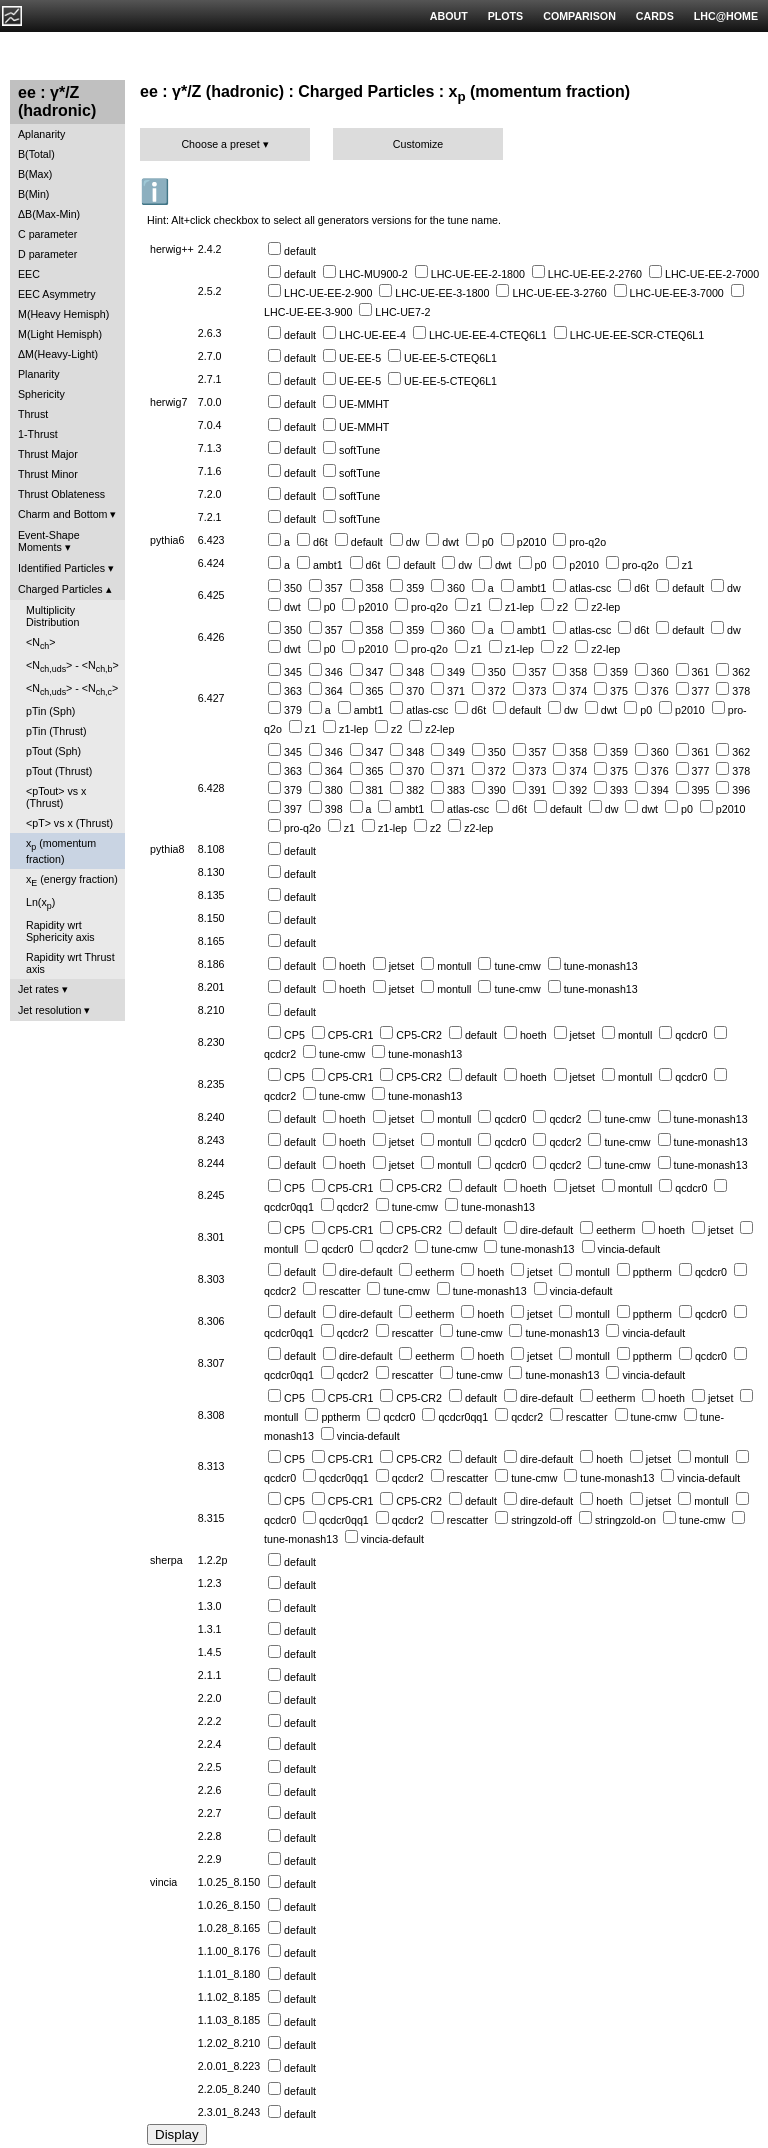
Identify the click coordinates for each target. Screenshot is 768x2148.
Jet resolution (49, 1010)
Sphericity (41, 394)
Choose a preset (220, 144)
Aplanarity (41, 134)
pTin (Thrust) (56, 731)
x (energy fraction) (72, 880)
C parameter (47, 234)
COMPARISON (579, 16)
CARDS (655, 16)
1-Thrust (38, 434)
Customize (418, 144)
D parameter (47, 254)
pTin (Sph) (50, 711)
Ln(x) (40, 903)
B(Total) (36, 154)
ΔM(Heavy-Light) (58, 354)
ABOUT (449, 16)
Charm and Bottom (62, 514)
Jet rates (38, 989)
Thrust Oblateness (61, 494)
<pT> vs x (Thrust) (69, 823)
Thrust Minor (48, 474)
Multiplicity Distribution (52, 616)
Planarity (38, 374)
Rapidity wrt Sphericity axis (60, 931)
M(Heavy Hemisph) (63, 314)
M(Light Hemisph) (60, 334)
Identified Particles (61, 568)
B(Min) (33, 194)
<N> (41, 643)
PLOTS (506, 16)
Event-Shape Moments (49, 541)
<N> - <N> (72, 666)
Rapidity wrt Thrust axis (70, 963)
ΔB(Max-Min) (49, 214)
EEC (29, 274)
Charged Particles (60, 589)
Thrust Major (48, 454)
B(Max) (35, 174)
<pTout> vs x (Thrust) (56, 797)
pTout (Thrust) (59, 771)
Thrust (33, 414)
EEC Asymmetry (57, 294)
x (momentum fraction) (61, 850)
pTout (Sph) (53, 751)
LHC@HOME (726, 16)
